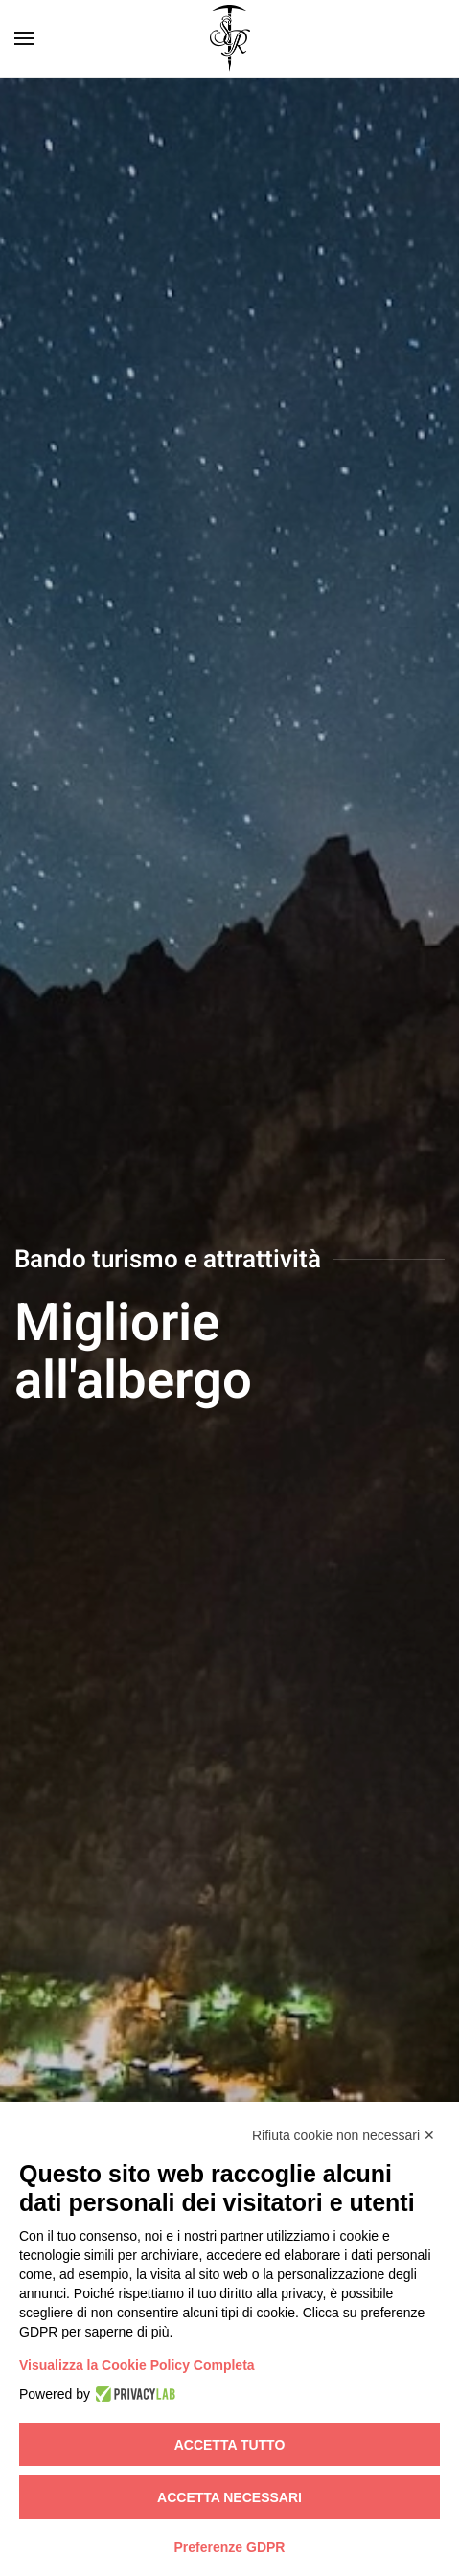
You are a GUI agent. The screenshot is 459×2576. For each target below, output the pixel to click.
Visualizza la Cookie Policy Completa (137, 2365)
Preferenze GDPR (230, 2547)
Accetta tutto (230, 2444)
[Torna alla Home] (230, 38)
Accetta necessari (229, 2497)
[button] (24, 38)
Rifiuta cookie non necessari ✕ (343, 2135)
